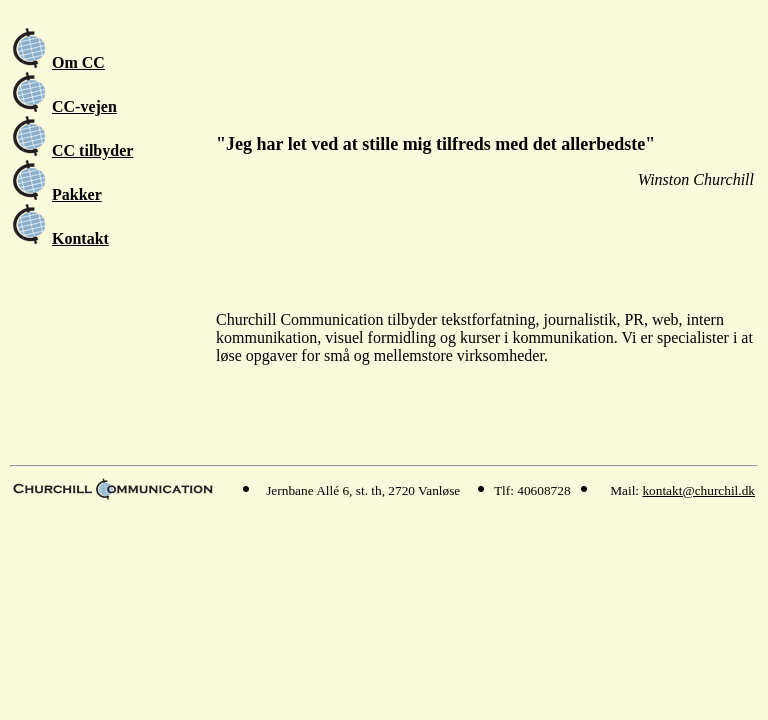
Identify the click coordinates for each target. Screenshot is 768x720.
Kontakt (80, 238)
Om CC (78, 62)
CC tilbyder (92, 150)
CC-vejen (84, 106)
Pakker (77, 194)
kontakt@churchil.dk (698, 490)
